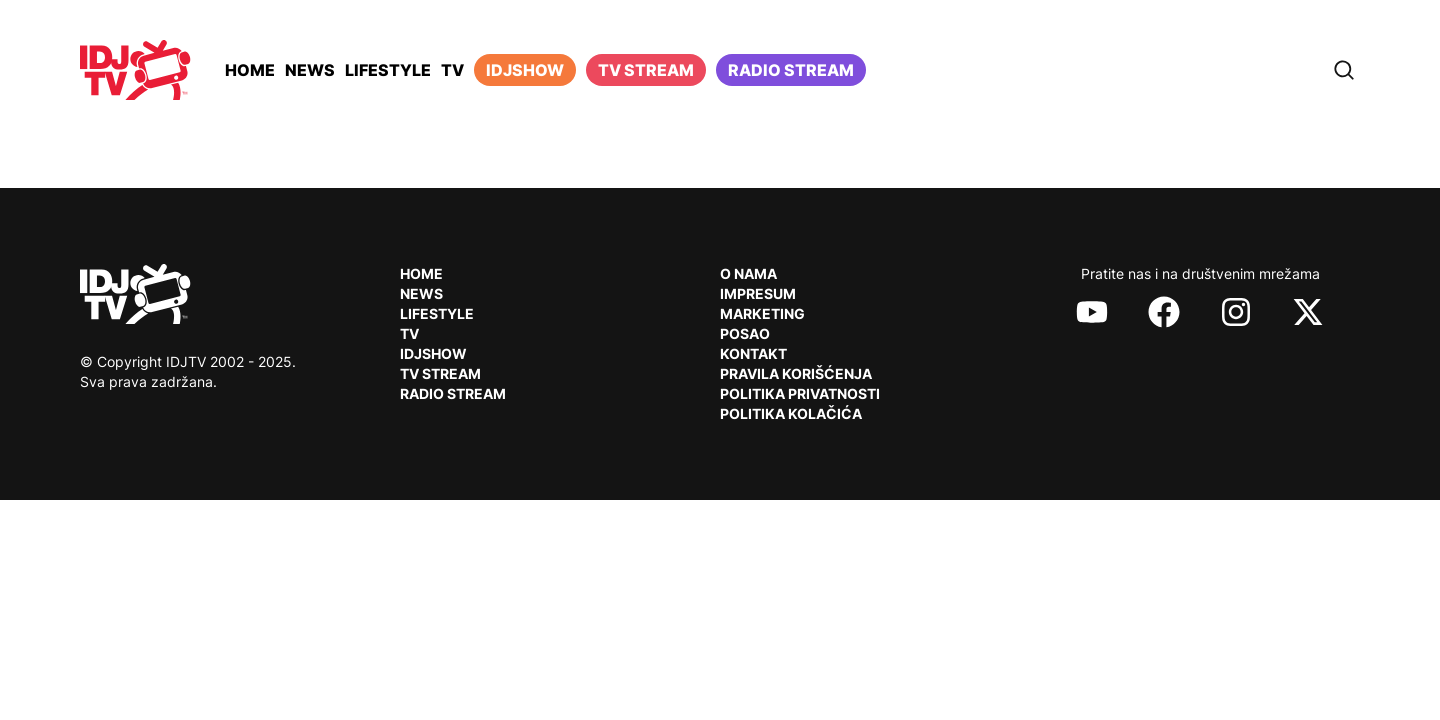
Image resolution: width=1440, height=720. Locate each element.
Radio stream (791, 70)
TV (452, 70)
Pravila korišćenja (796, 373)
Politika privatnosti (800, 393)
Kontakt (753, 353)
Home (250, 70)
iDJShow (525, 70)
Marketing (762, 313)
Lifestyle (388, 70)
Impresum (758, 293)
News (310, 70)
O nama (748, 273)
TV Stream (646, 70)
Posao (745, 333)
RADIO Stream (453, 393)
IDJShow (433, 353)
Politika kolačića (791, 413)
